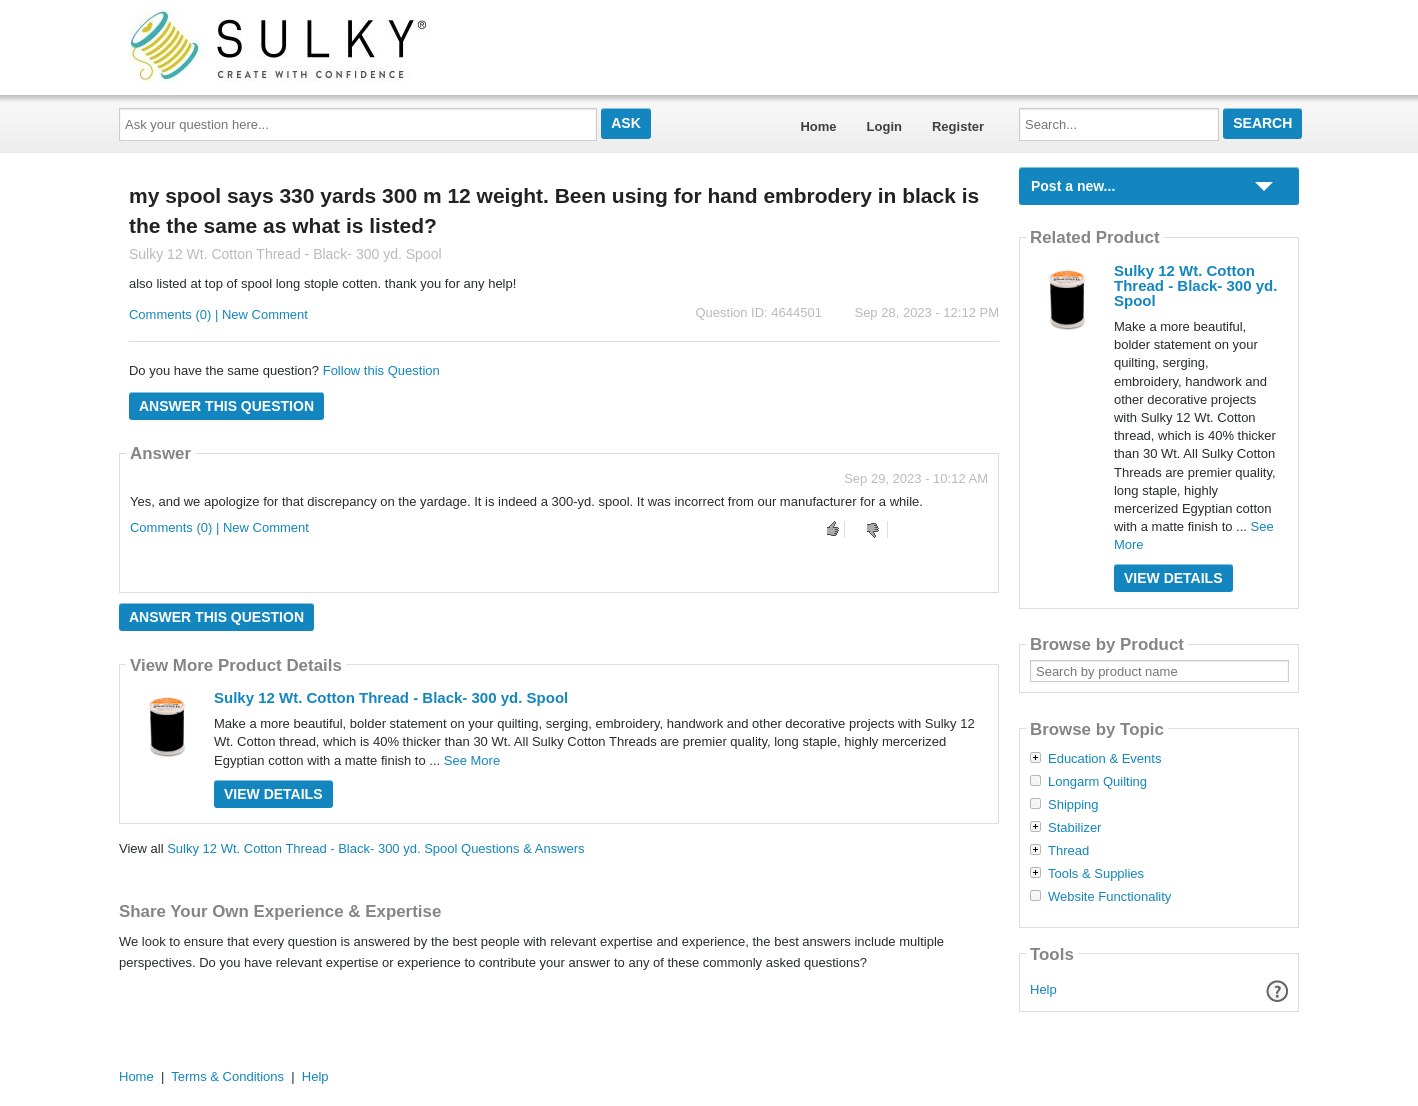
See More (472, 760)
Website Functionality (1109, 897)
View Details (273, 794)
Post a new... (1073, 186)
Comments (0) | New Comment (218, 314)
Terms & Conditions (227, 1076)
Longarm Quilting (1097, 782)
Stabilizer (1074, 828)
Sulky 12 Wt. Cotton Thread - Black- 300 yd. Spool (391, 697)
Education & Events (1104, 759)
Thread (1068, 851)
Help (1043, 989)
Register (958, 126)
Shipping (1073, 805)
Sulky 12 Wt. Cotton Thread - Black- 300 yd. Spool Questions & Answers (375, 848)
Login (884, 126)
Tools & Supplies (1096, 874)
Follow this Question (381, 370)
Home (818, 126)
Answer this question (226, 406)
